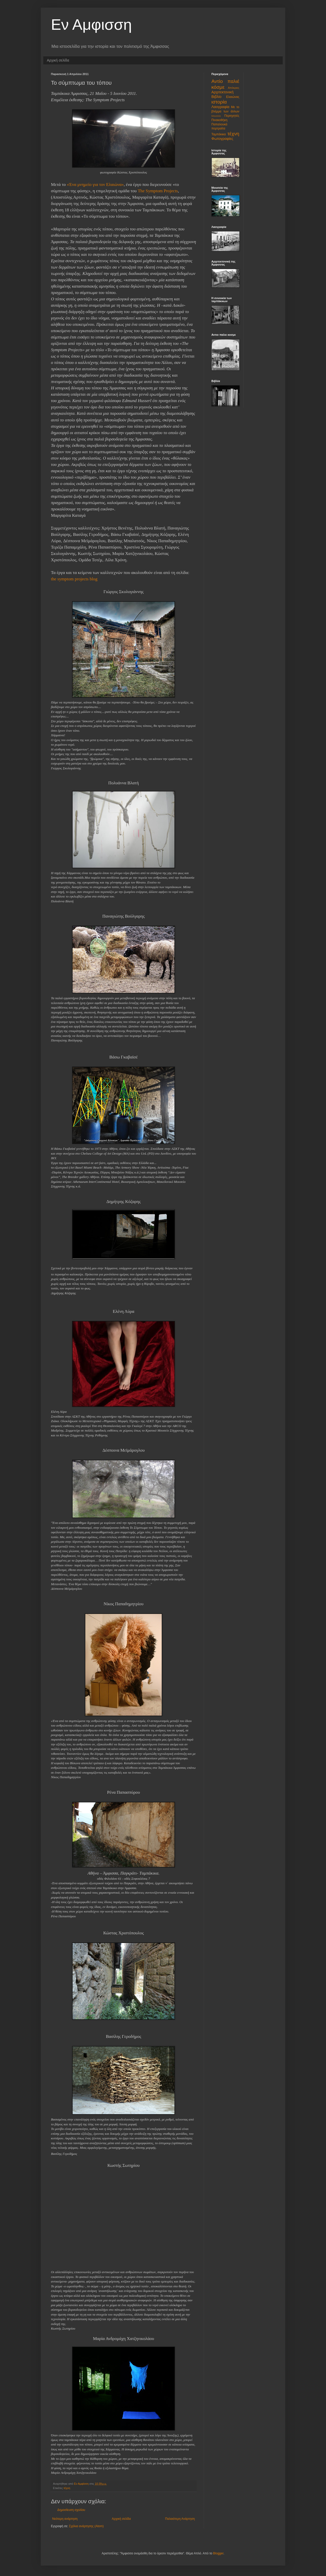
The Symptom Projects (158, 190)
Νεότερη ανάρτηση (64, 2519)
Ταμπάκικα (218, 134)
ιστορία (219, 102)
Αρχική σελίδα (58, 60)
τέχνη (66, 2488)
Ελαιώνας (232, 97)
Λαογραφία (220, 107)
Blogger (218, 2553)
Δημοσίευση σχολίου (71, 2510)
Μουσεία (216, 115)
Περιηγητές (231, 115)
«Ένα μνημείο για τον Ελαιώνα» (95, 184)
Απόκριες (233, 87)
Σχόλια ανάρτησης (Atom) (86, 2526)
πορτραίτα (218, 128)
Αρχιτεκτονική (222, 92)
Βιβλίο (216, 97)
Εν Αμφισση (91, 24)
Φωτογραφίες (222, 139)
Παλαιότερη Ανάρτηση (180, 2519)
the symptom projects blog (74, 579)
